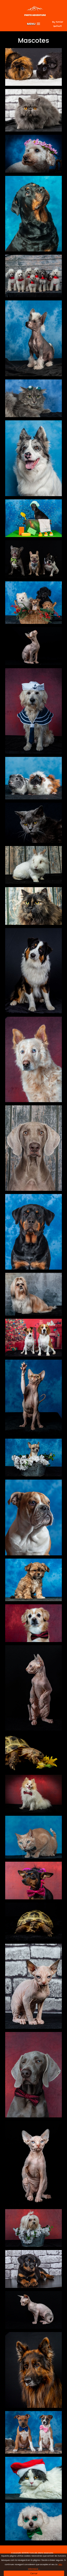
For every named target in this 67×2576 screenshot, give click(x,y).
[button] (33, 24)
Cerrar (34, 2573)
